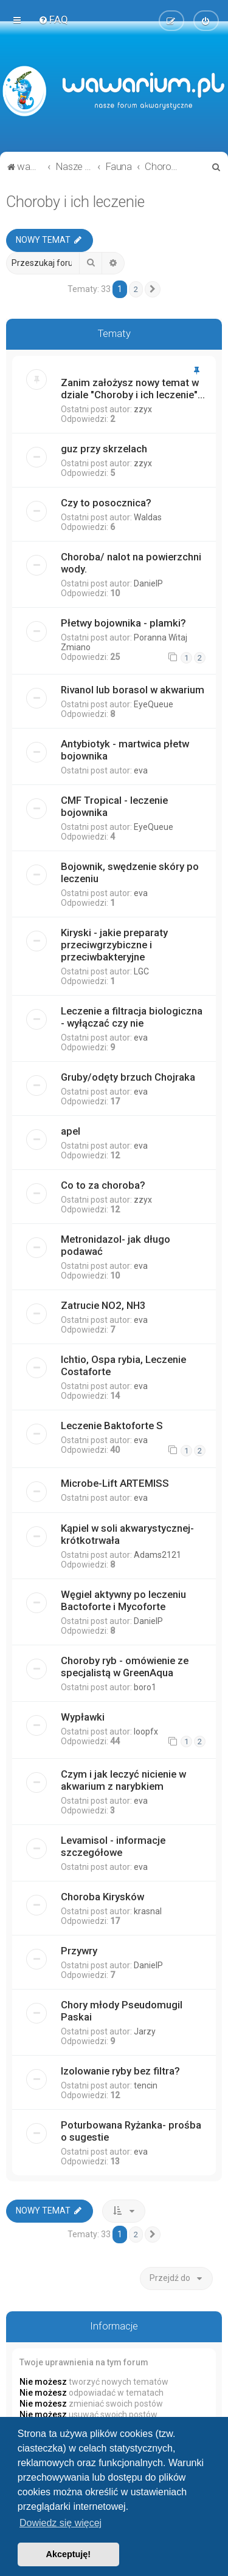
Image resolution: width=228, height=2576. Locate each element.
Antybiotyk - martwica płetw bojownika (125, 750)
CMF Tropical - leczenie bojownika (114, 806)
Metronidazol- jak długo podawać (115, 1245)
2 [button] (136, 289)
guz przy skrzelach (104, 449)
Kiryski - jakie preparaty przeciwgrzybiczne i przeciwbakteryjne (114, 944)
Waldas (148, 517)
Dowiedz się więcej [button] (60, 2523)
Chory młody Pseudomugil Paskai (121, 2011)
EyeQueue (153, 704)
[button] (153, 289)
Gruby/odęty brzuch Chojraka (128, 1077)
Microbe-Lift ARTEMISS (115, 1483)
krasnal (148, 1911)
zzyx (143, 409)
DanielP (148, 583)
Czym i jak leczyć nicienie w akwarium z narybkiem (123, 1780)
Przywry (79, 1951)
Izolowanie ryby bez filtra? (120, 2071)
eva (141, 770)
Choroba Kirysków (102, 1897)
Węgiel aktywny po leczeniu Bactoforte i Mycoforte (123, 1600)
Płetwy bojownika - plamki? (123, 623)
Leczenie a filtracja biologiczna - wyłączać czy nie (131, 1017)
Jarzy (145, 2031)
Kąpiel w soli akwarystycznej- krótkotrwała (127, 1534)
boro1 (145, 1687)
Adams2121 (157, 1555)
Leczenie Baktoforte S (112, 1425)
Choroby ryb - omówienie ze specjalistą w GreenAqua (124, 1666)
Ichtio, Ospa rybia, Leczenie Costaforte (123, 1365)
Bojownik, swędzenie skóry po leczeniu (130, 872)
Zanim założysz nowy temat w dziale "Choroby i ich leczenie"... (133, 388)
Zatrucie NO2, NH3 (103, 1305)
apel (70, 1131)
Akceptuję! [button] (68, 2554)
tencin (145, 2085)
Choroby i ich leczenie (75, 202)
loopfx (146, 1731)
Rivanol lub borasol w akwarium (132, 690)
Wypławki (83, 1717)
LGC (141, 971)
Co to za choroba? (103, 1185)
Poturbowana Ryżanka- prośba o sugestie (131, 2131)
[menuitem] (53, 19)
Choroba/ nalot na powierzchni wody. (131, 563)
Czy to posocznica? (106, 503)
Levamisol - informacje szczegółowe (113, 1846)
